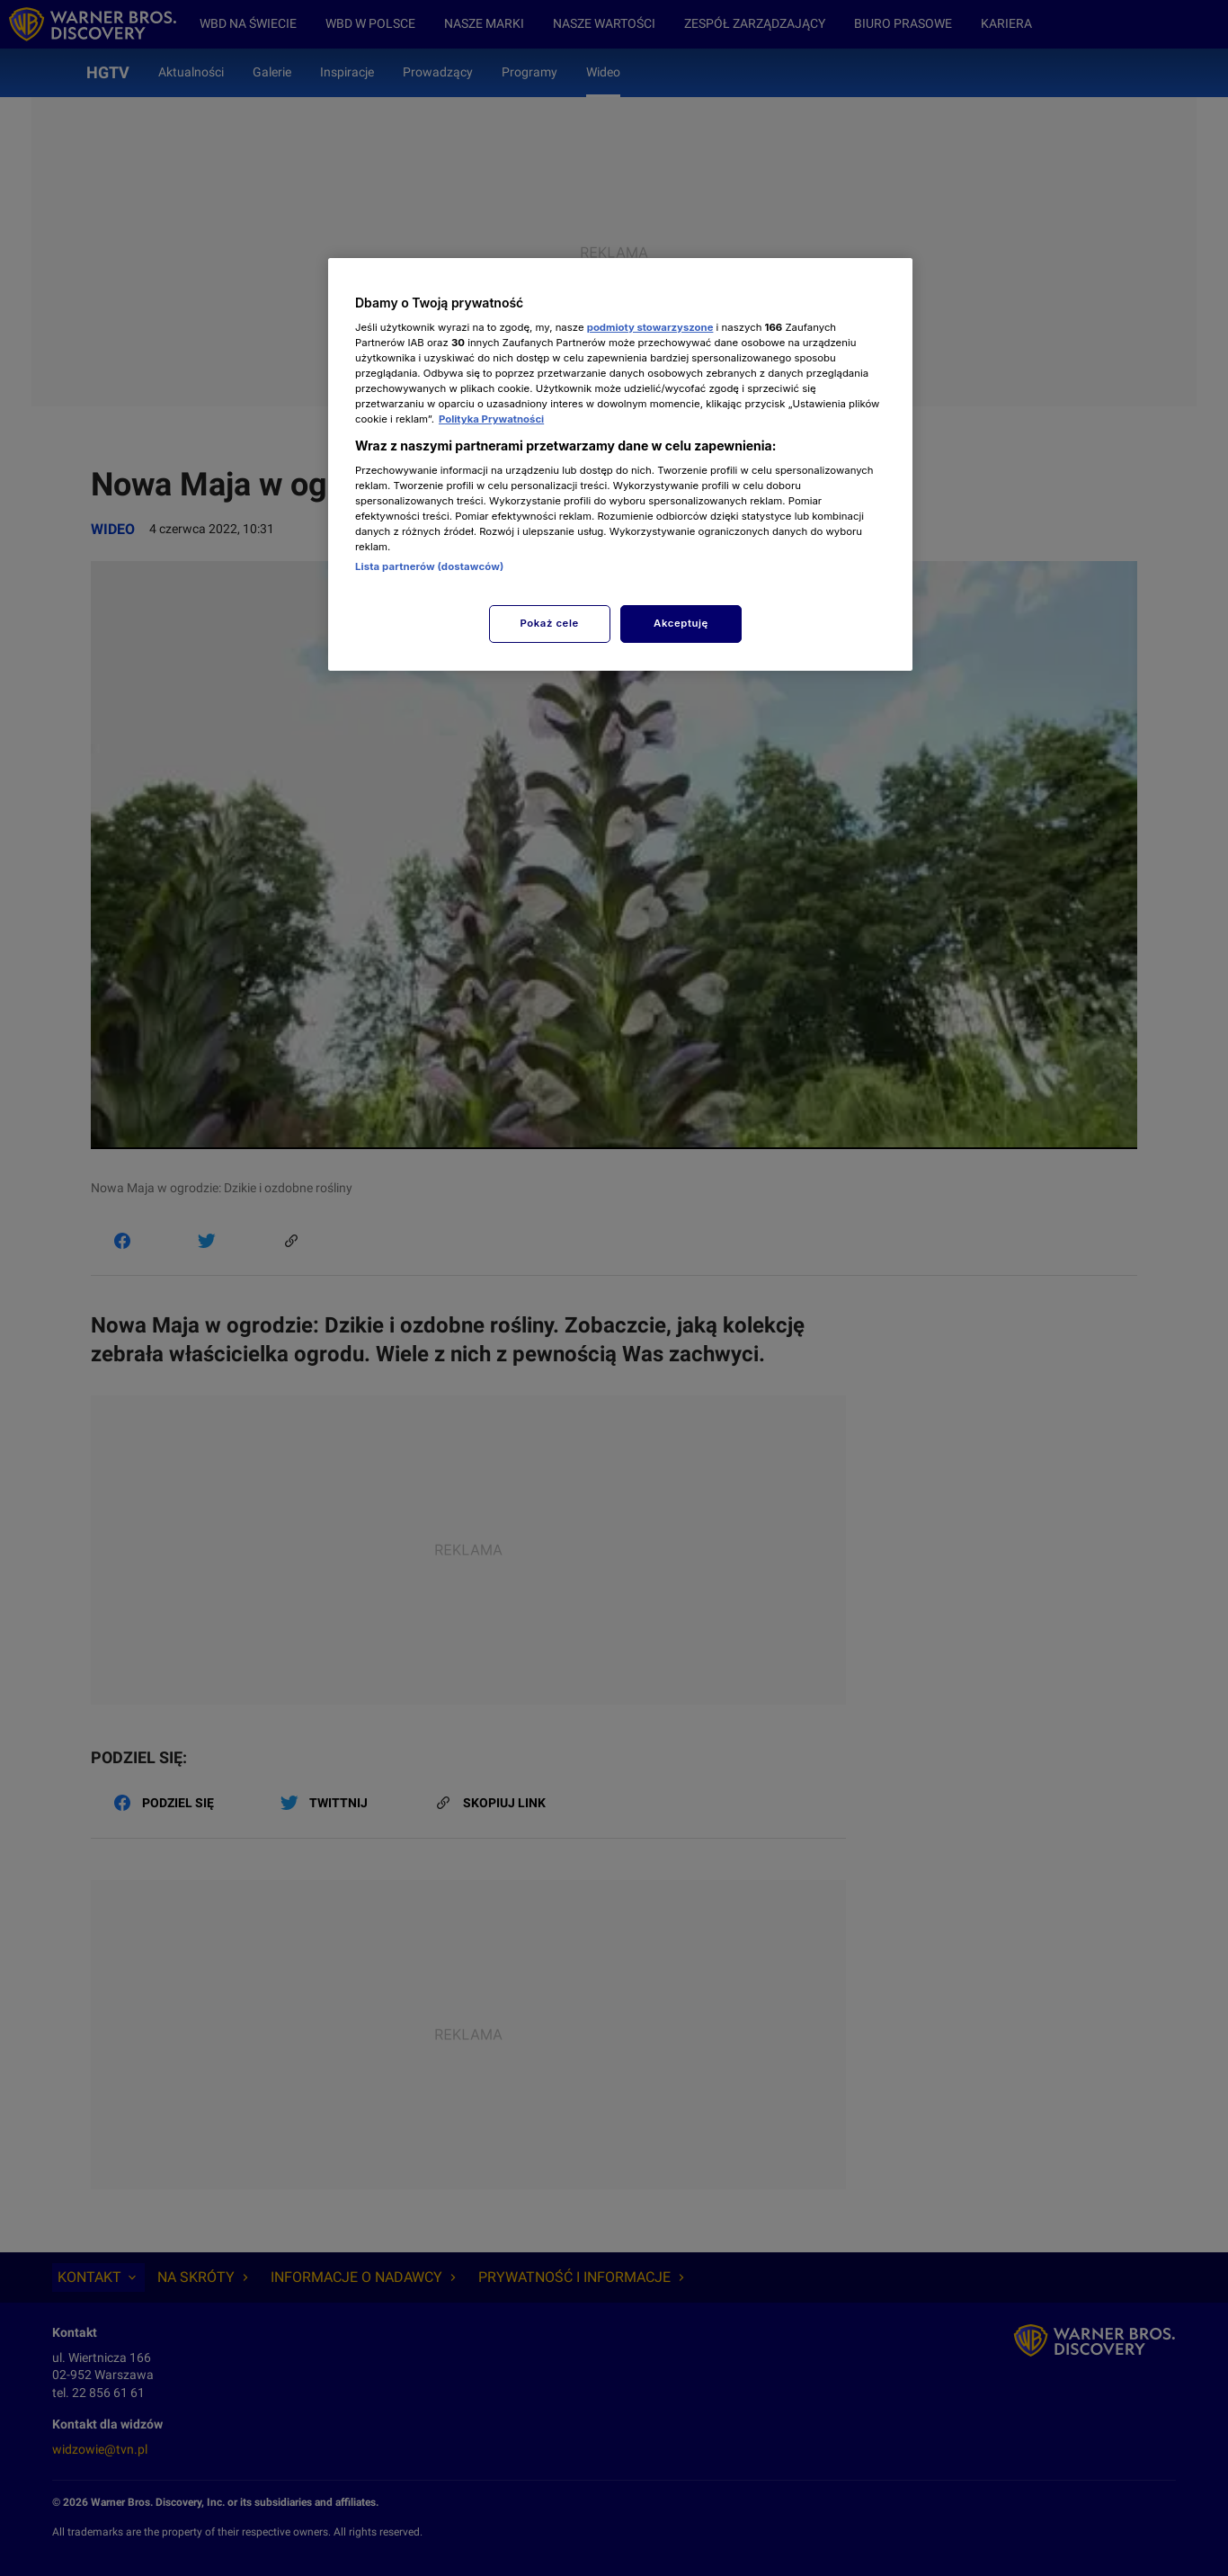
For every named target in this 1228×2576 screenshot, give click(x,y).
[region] (620, 464)
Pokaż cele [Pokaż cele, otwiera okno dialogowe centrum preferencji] (550, 623)
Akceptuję (681, 623)
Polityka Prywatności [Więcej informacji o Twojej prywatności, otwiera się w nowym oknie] (491, 419)
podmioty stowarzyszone (650, 327)
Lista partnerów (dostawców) (429, 566)
